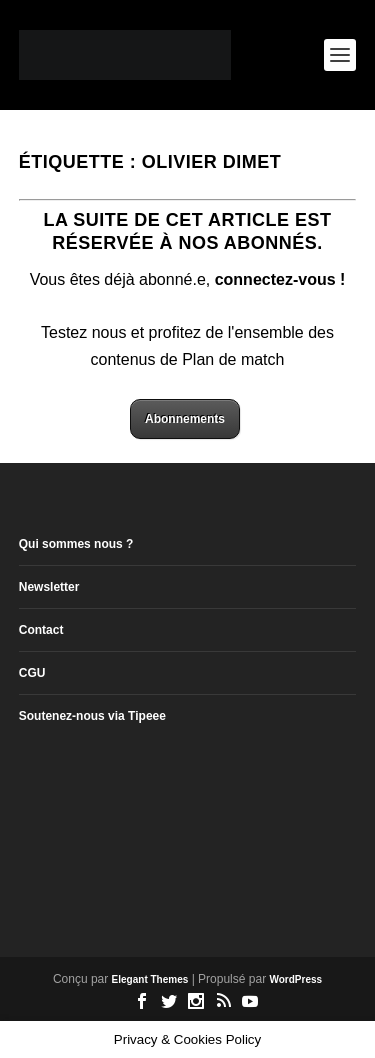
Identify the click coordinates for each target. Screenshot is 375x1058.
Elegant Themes (150, 979)
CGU (32, 673)
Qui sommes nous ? (76, 544)
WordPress (295, 979)
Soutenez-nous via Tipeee (92, 716)
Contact (41, 630)
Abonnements (185, 419)
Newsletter (49, 587)
